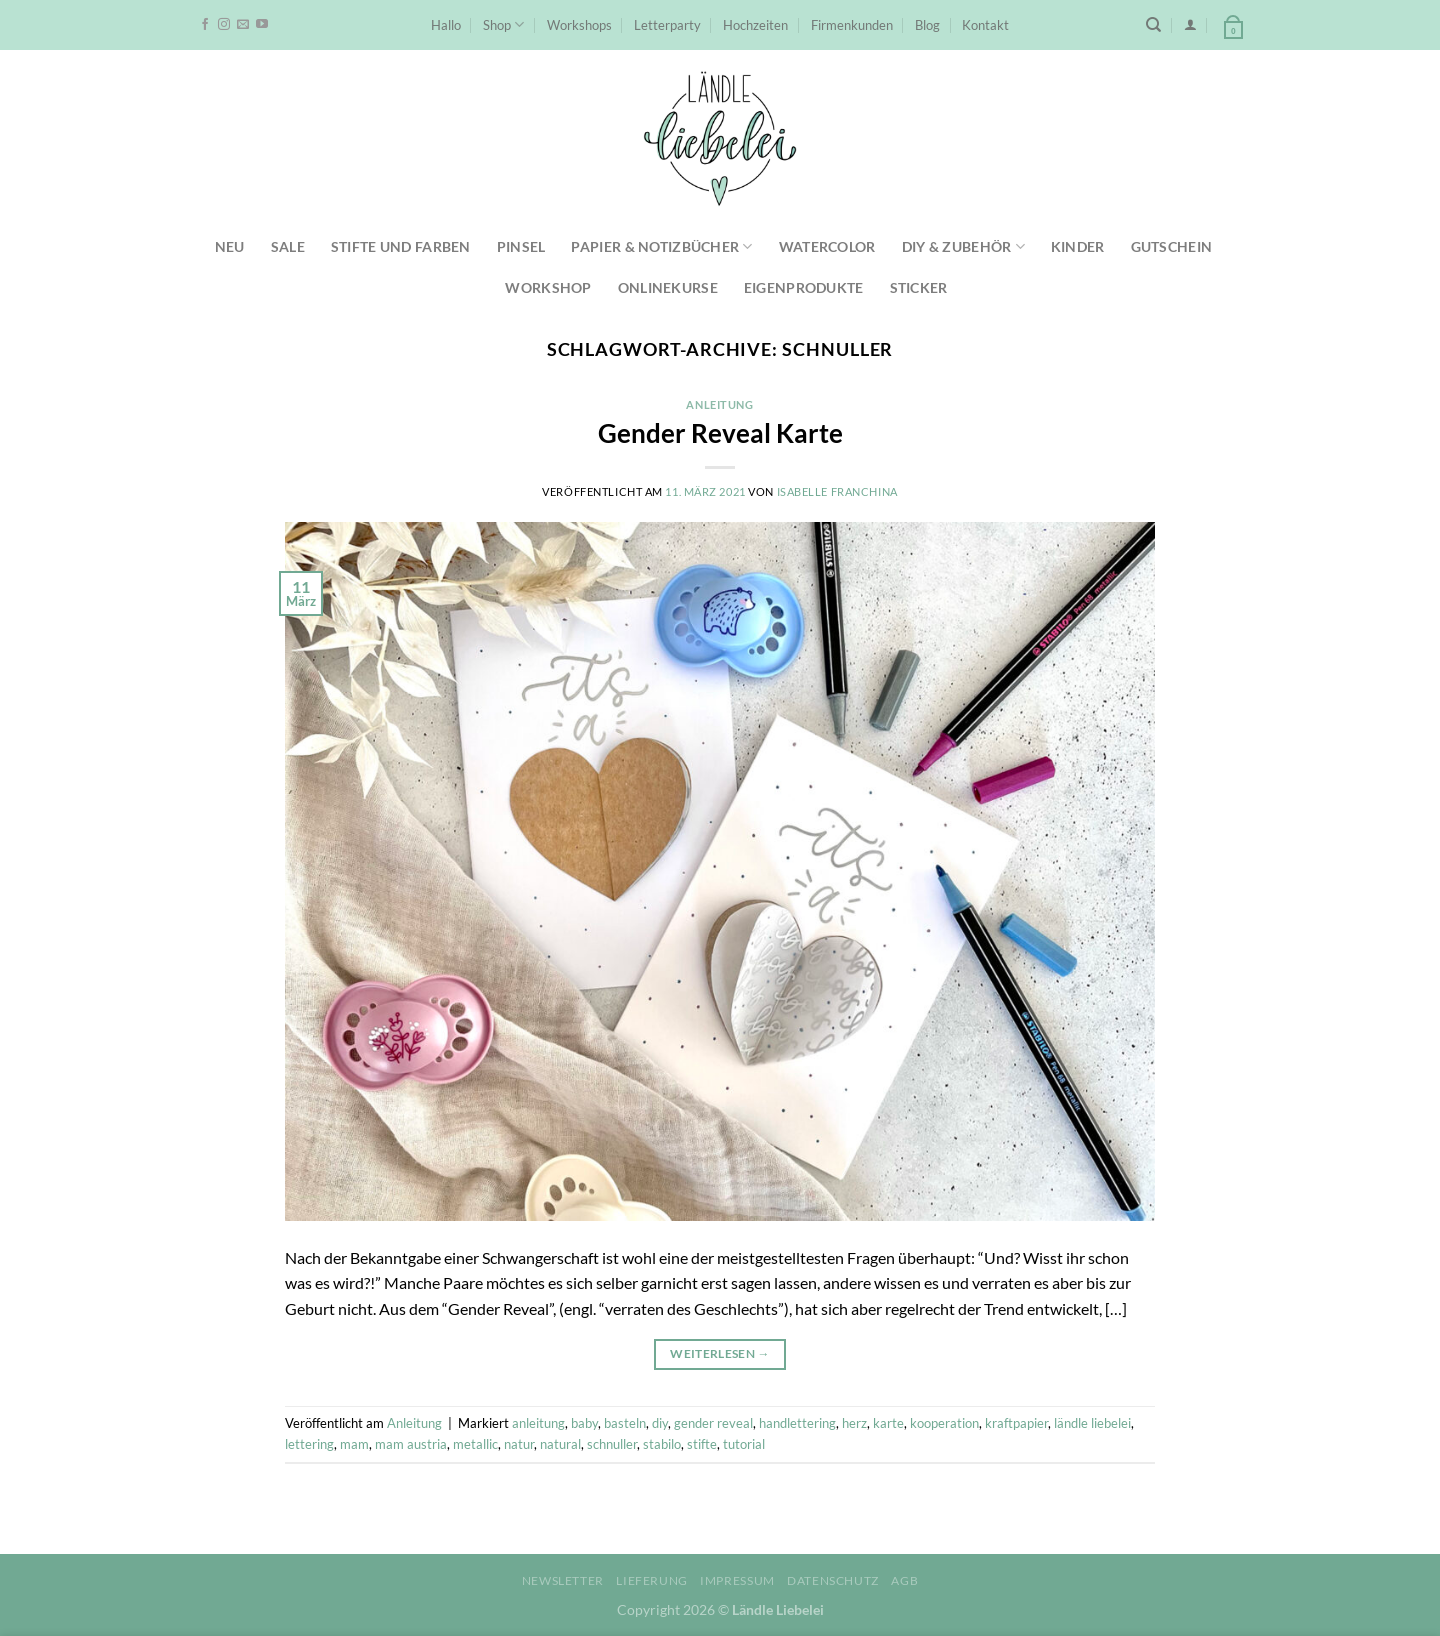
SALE (288, 246)
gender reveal (713, 1423)
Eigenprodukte (804, 287)
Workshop (548, 287)
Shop (503, 24)
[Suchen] (1153, 25)
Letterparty (667, 25)
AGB (904, 1580)
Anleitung (719, 404)
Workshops (579, 25)
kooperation (944, 1423)
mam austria (411, 1444)
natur (519, 1444)
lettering (309, 1444)
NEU (230, 246)
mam (354, 1444)
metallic (475, 1444)
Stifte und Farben (401, 246)
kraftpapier (1016, 1423)
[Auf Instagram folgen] (224, 25)
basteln (625, 1423)
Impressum (737, 1580)
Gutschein (1172, 246)
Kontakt (985, 25)
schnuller (612, 1444)
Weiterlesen (720, 1353)
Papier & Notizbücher (661, 246)
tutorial (744, 1444)
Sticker (919, 287)
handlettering (797, 1423)
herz (854, 1423)
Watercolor (827, 246)
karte (888, 1423)
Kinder (1078, 246)
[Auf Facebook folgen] (205, 25)
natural (560, 1444)
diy (660, 1423)
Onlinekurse (668, 287)
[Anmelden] (1190, 24)
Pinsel (521, 246)
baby (584, 1423)
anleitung (538, 1423)
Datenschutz (833, 1580)
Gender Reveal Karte (720, 433)
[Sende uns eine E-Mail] (243, 25)
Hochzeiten (755, 25)
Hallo (446, 25)
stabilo (662, 1444)
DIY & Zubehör (963, 246)
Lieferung (652, 1580)
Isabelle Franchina (837, 491)
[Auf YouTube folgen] (262, 25)
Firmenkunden (852, 25)
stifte (702, 1444)
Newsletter (563, 1580)
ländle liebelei (1092, 1423)
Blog (927, 25)
